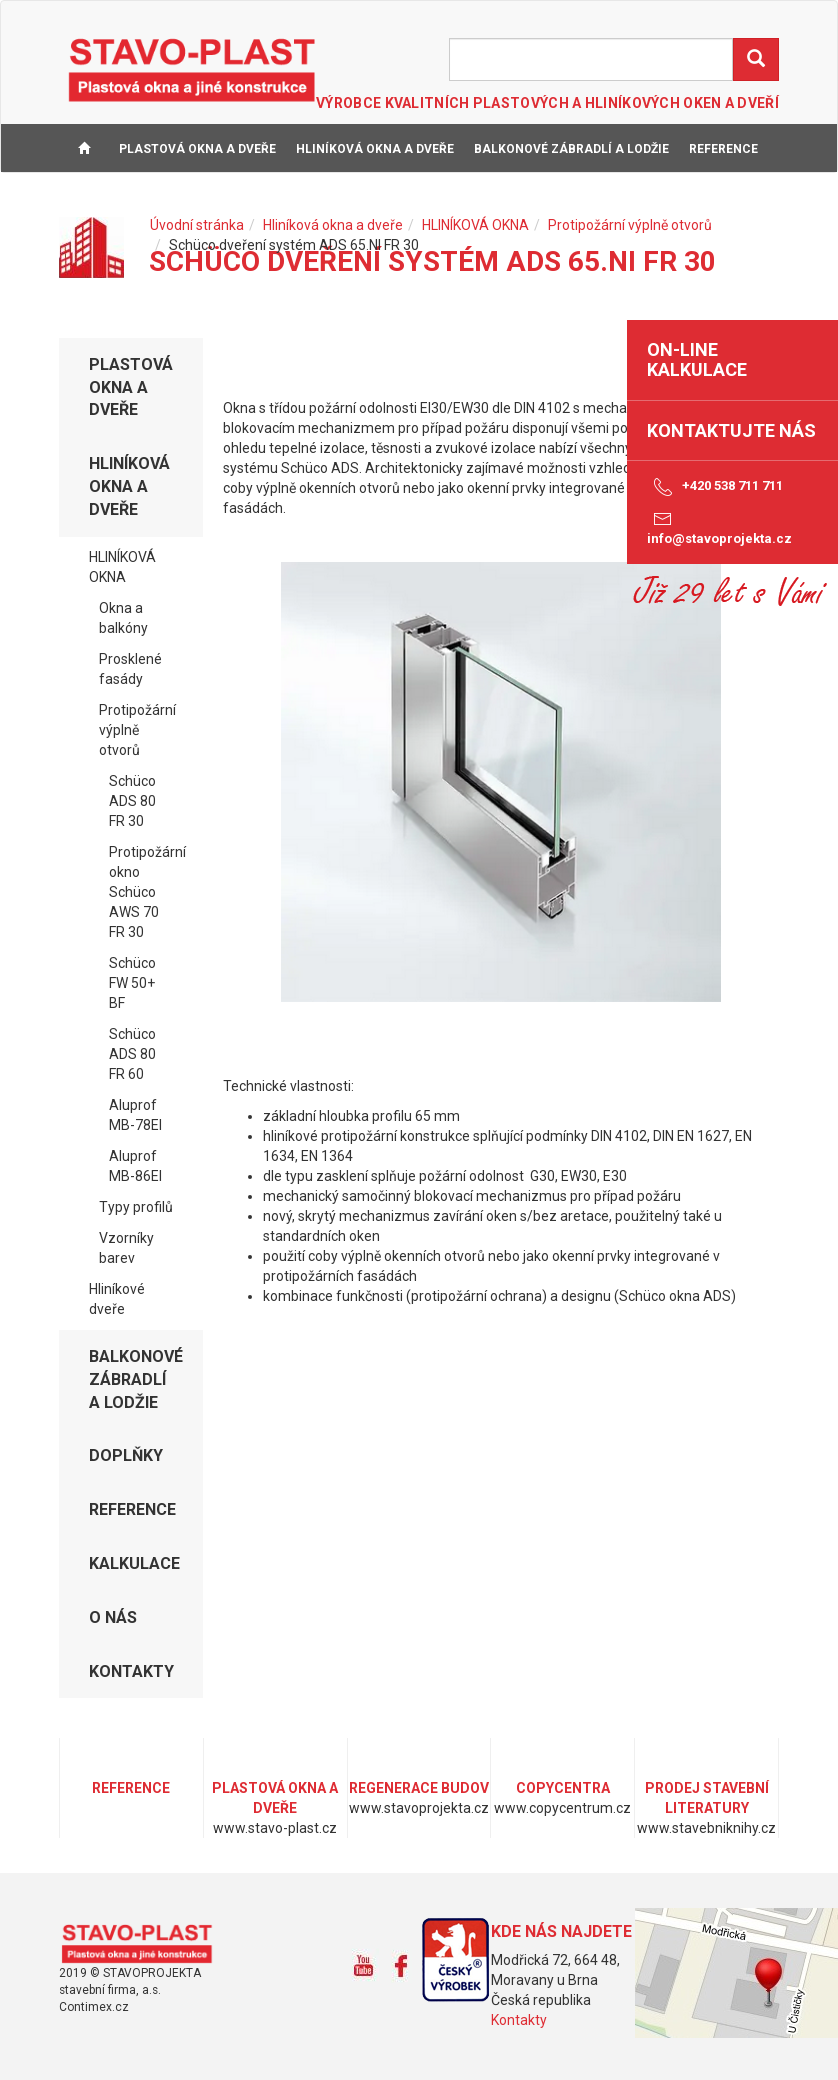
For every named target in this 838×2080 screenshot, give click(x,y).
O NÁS (180, 199)
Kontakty (519, 2020)
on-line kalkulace (697, 359)
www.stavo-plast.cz (144, 1944)
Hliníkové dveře (117, 1299)
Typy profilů (136, 1207)
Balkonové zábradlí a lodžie (571, 149)
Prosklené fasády (130, 669)
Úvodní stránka (197, 225)
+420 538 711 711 (715, 487)
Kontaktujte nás (731, 430)
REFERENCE (723, 149)
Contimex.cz (94, 2007)
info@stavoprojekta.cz (719, 527)
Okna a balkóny (123, 618)
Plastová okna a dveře (197, 149)
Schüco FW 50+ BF (132, 983)
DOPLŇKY (126, 1455)
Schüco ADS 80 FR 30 (132, 801)
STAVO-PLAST (192, 69)
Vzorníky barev (126, 1248)
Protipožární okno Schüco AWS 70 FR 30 (147, 892)
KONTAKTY (252, 199)
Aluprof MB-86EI (135, 1166)
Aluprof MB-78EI (135, 1115)
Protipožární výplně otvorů (630, 225)
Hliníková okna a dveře (375, 149)
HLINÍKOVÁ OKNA (475, 225)
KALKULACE (105, 199)
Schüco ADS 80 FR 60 (132, 1054)
